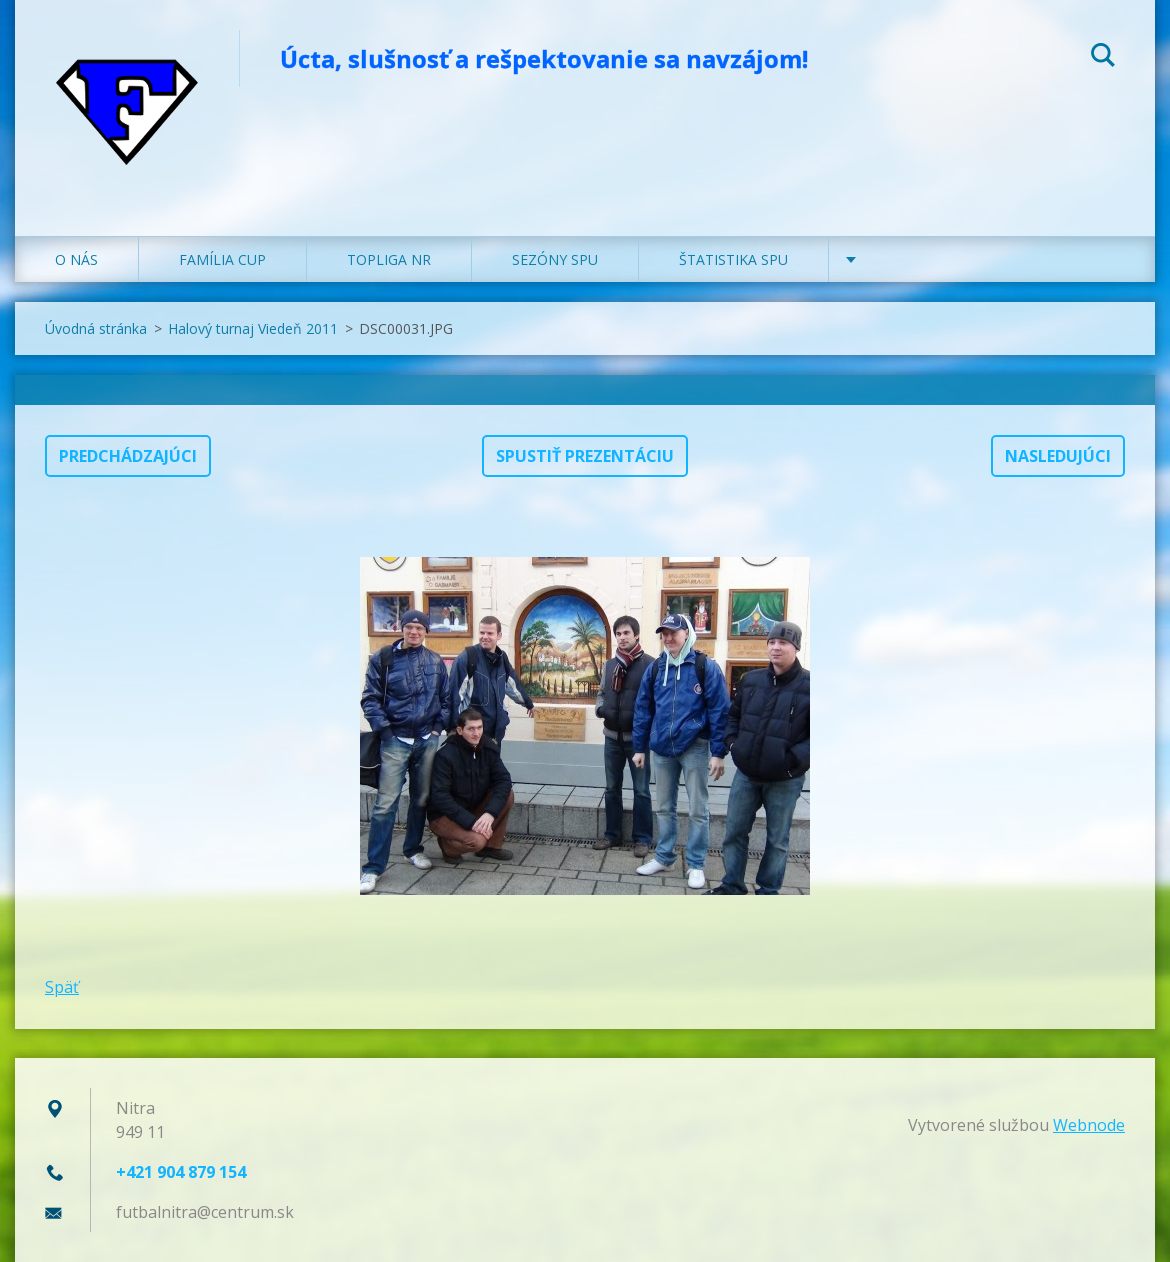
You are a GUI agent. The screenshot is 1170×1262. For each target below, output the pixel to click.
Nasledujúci (1058, 456)
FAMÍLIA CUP (222, 259)
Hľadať (1103, 58)
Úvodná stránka (96, 328)
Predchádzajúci (128, 456)
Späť (62, 987)
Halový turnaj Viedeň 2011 (253, 328)
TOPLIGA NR (389, 259)
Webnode (1089, 1125)
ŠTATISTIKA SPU (733, 259)
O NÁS (76, 259)
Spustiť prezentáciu (585, 456)
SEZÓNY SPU (555, 259)
